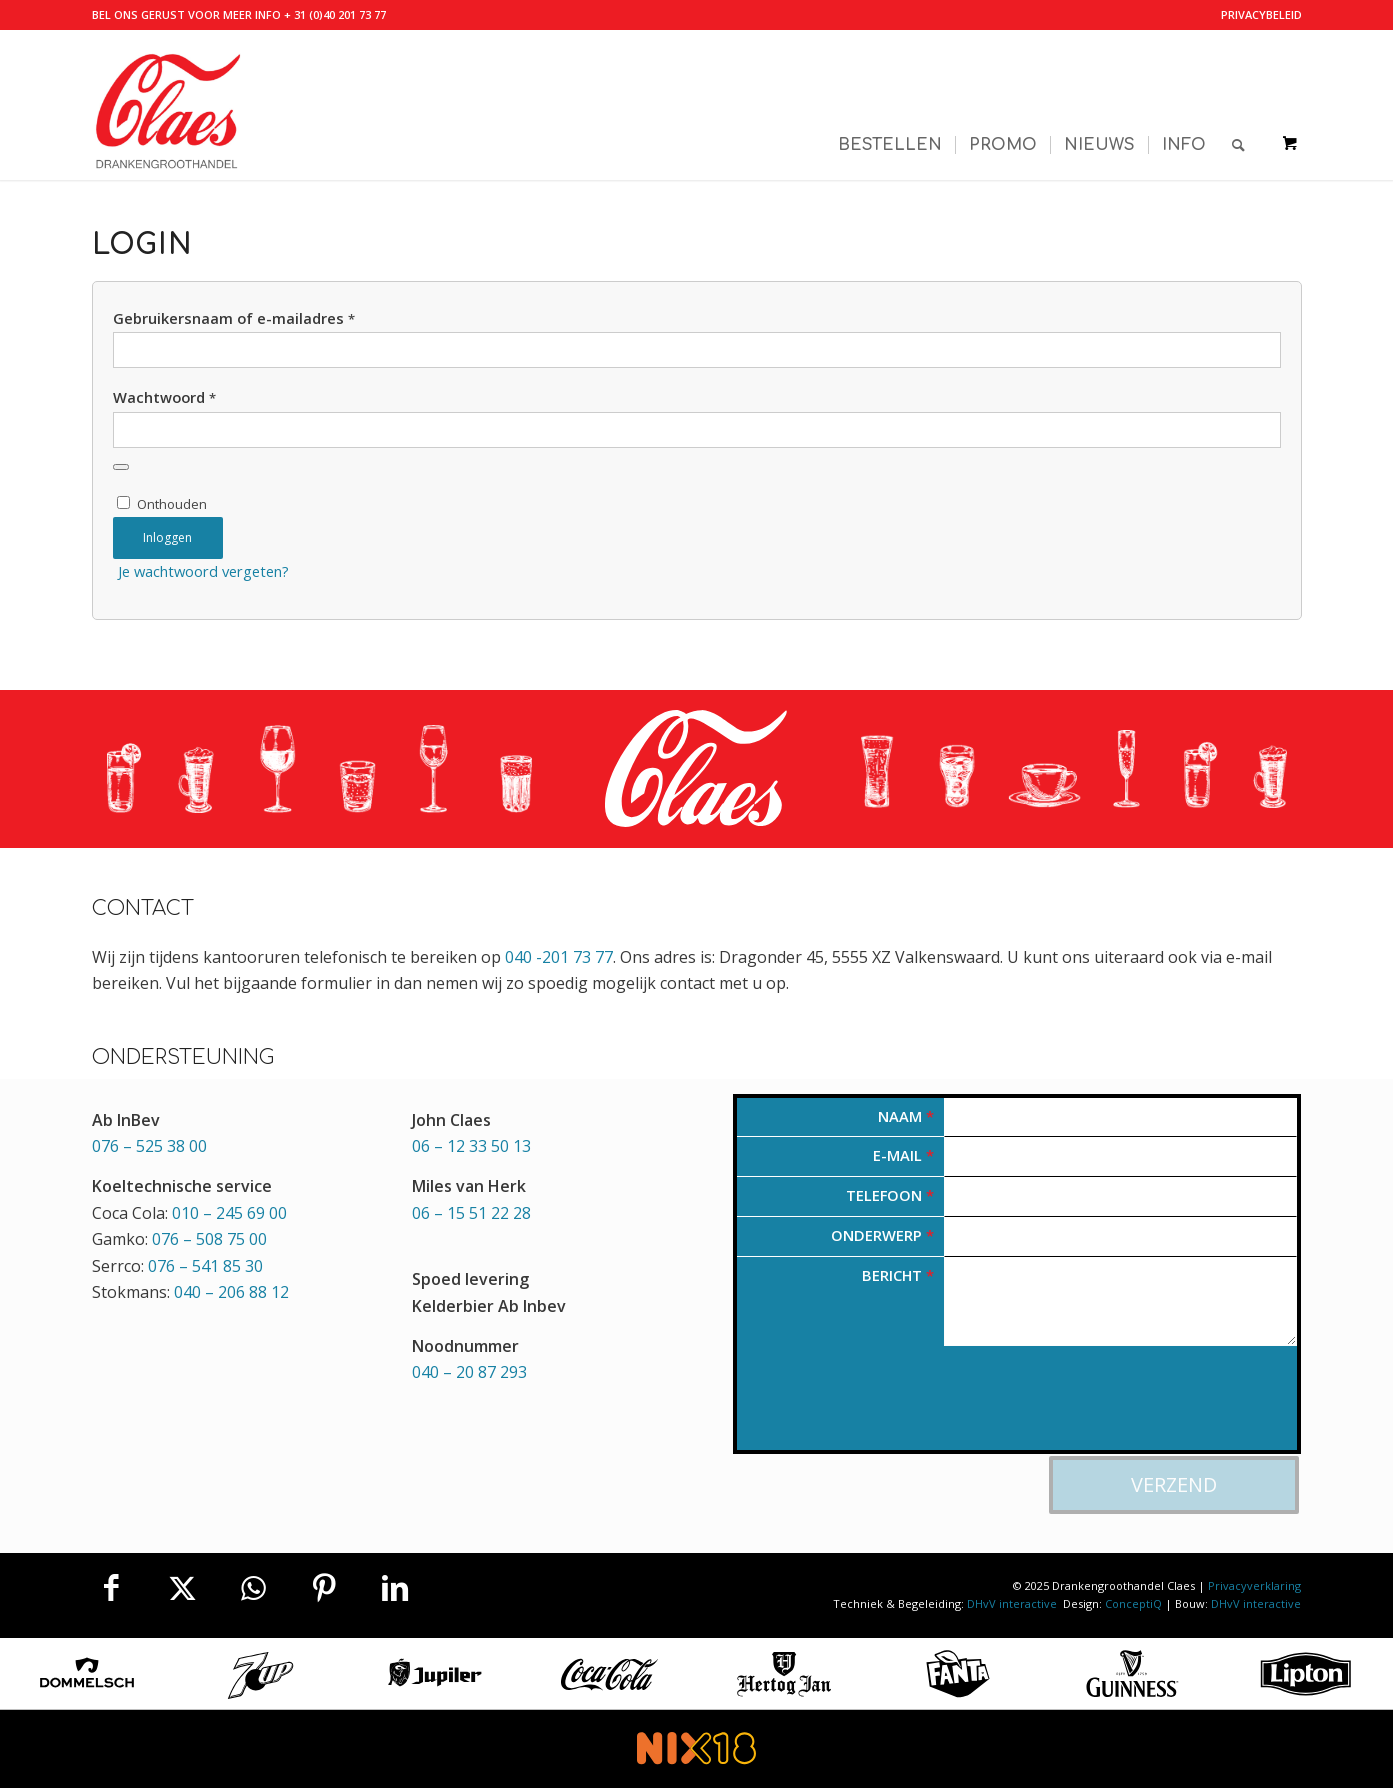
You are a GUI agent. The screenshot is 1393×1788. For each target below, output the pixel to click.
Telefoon (890, 1195)
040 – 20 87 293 (469, 1372)
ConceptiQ (1133, 1603)
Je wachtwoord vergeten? (203, 571)
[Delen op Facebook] (112, 1588)
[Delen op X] (182, 1588)
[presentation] (889, 1411)
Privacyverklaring (1254, 1585)
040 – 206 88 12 (231, 1292)
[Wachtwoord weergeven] (121, 467)
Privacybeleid (1261, 14)
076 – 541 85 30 (205, 1266)
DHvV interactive (1013, 1603)
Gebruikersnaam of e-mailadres (234, 318)
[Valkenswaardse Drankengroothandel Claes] (167, 105)
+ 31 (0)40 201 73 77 (335, 14)
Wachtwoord (164, 397)
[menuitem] (1256, 15)
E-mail (903, 1155)
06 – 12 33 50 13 (471, 1146)
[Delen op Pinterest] (324, 1588)
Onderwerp (882, 1235)
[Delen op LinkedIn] (395, 1588)
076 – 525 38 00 (149, 1146)
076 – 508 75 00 (209, 1239)
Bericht (898, 1275)
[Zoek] (1238, 105)
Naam (906, 1116)
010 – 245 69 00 (229, 1213)
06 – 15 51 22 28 (471, 1213)
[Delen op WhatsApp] (253, 1588)
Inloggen (167, 537)
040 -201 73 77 (559, 957)
